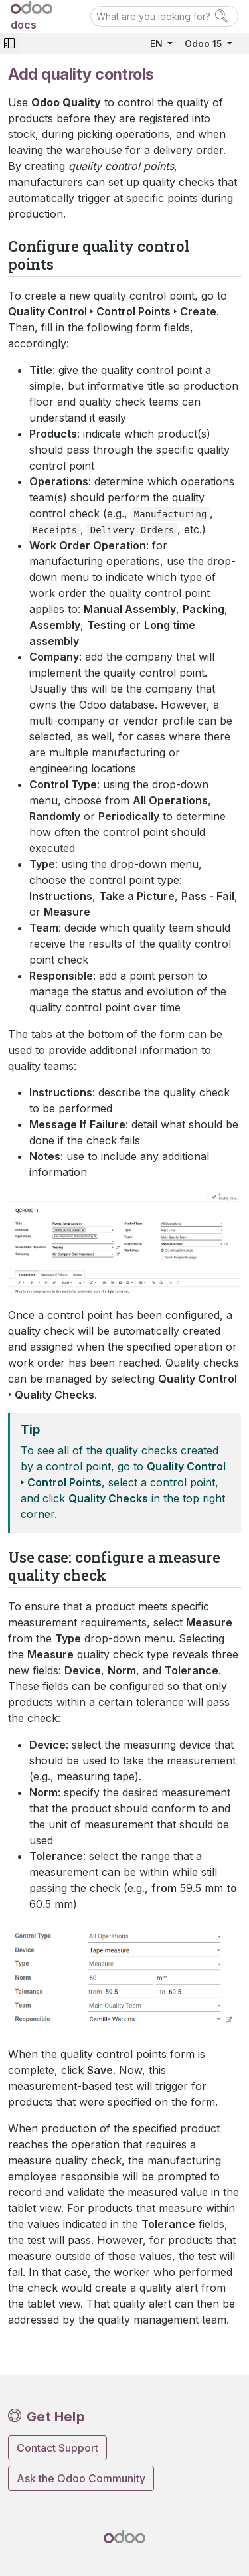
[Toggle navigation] (9, 43)
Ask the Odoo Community (81, 2478)
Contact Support (57, 2447)
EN (157, 43)
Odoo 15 (204, 43)
